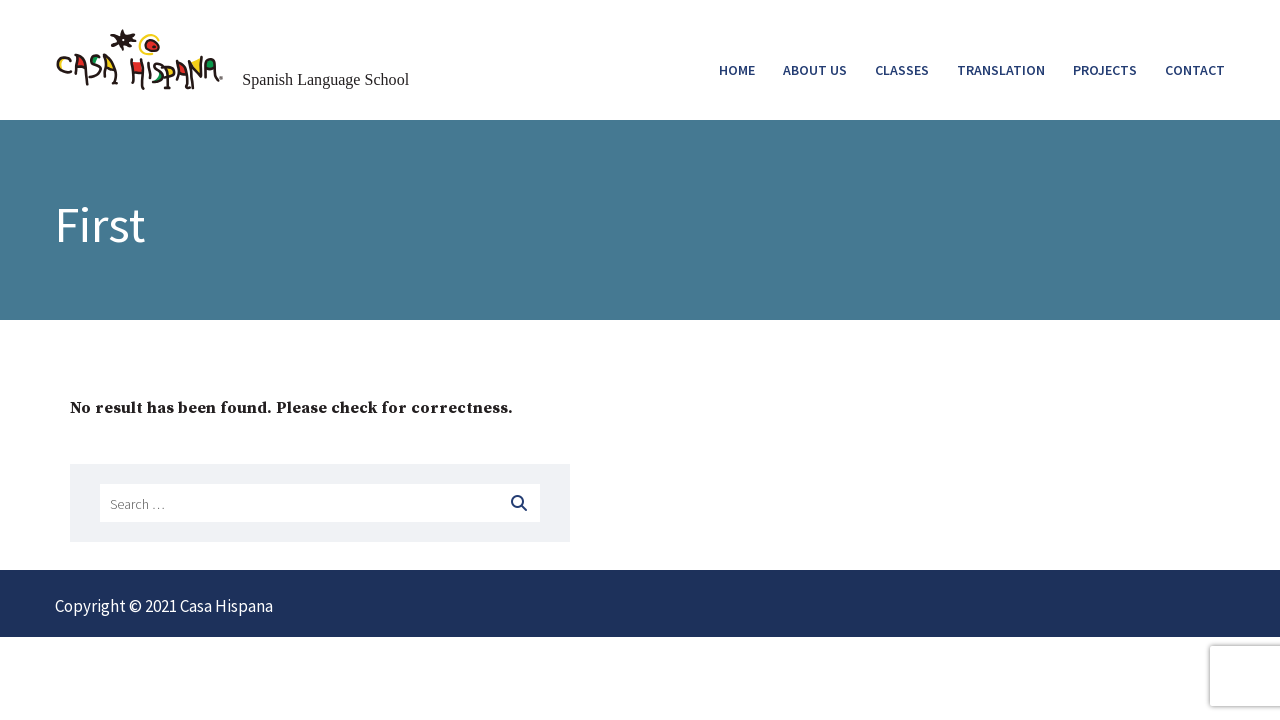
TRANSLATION (1001, 70)
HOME (737, 70)
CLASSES (902, 70)
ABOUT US (815, 70)
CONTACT (1195, 70)
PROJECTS (1105, 70)
